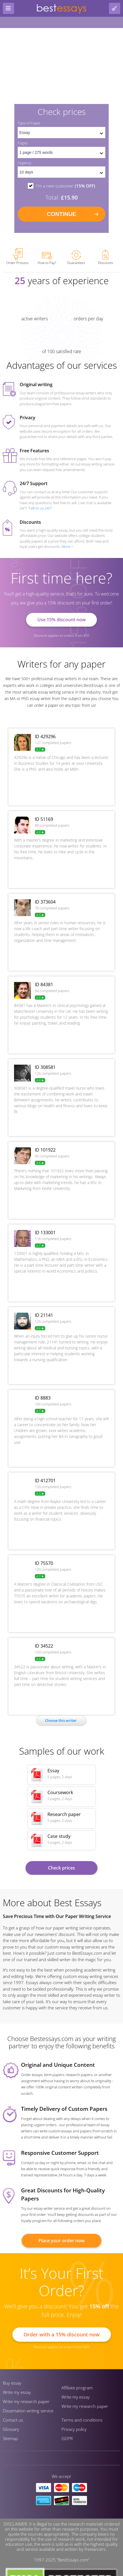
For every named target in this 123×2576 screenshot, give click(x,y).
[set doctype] (61, 132)
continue (61, 214)
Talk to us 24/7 (40, 508)
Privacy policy (74, 2429)
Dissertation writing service (28, 2410)
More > (67, 546)
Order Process (17, 256)
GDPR (67, 2438)
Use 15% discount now (61, 620)
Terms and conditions (82, 2419)
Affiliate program (77, 2387)
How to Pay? (47, 258)
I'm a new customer (65, 185)
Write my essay (17, 2392)
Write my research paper (26, 2401)
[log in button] (114, 8)
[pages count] (61, 152)
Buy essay (12, 2382)
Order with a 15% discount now (62, 2334)
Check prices (61, 1868)
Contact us (13, 2419)
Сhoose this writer (61, 1720)
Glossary (11, 2429)
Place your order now (61, 2240)
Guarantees (76, 258)
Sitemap (10, 2438)
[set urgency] (61, 172)
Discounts (105, 257)
